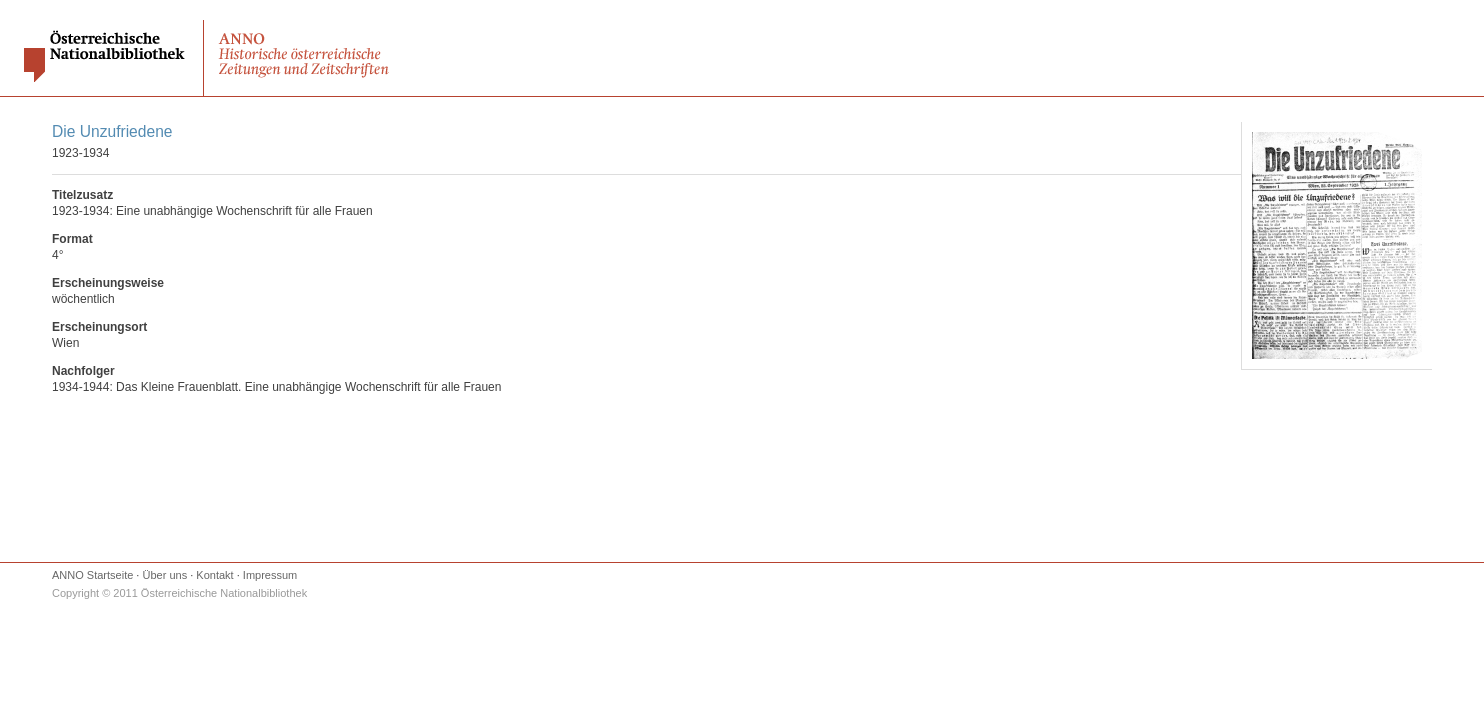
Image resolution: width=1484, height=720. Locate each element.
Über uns (165, 575)
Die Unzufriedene (112, 131)
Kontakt (214, 575)
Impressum (270, 575)
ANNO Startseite (92, 575)
